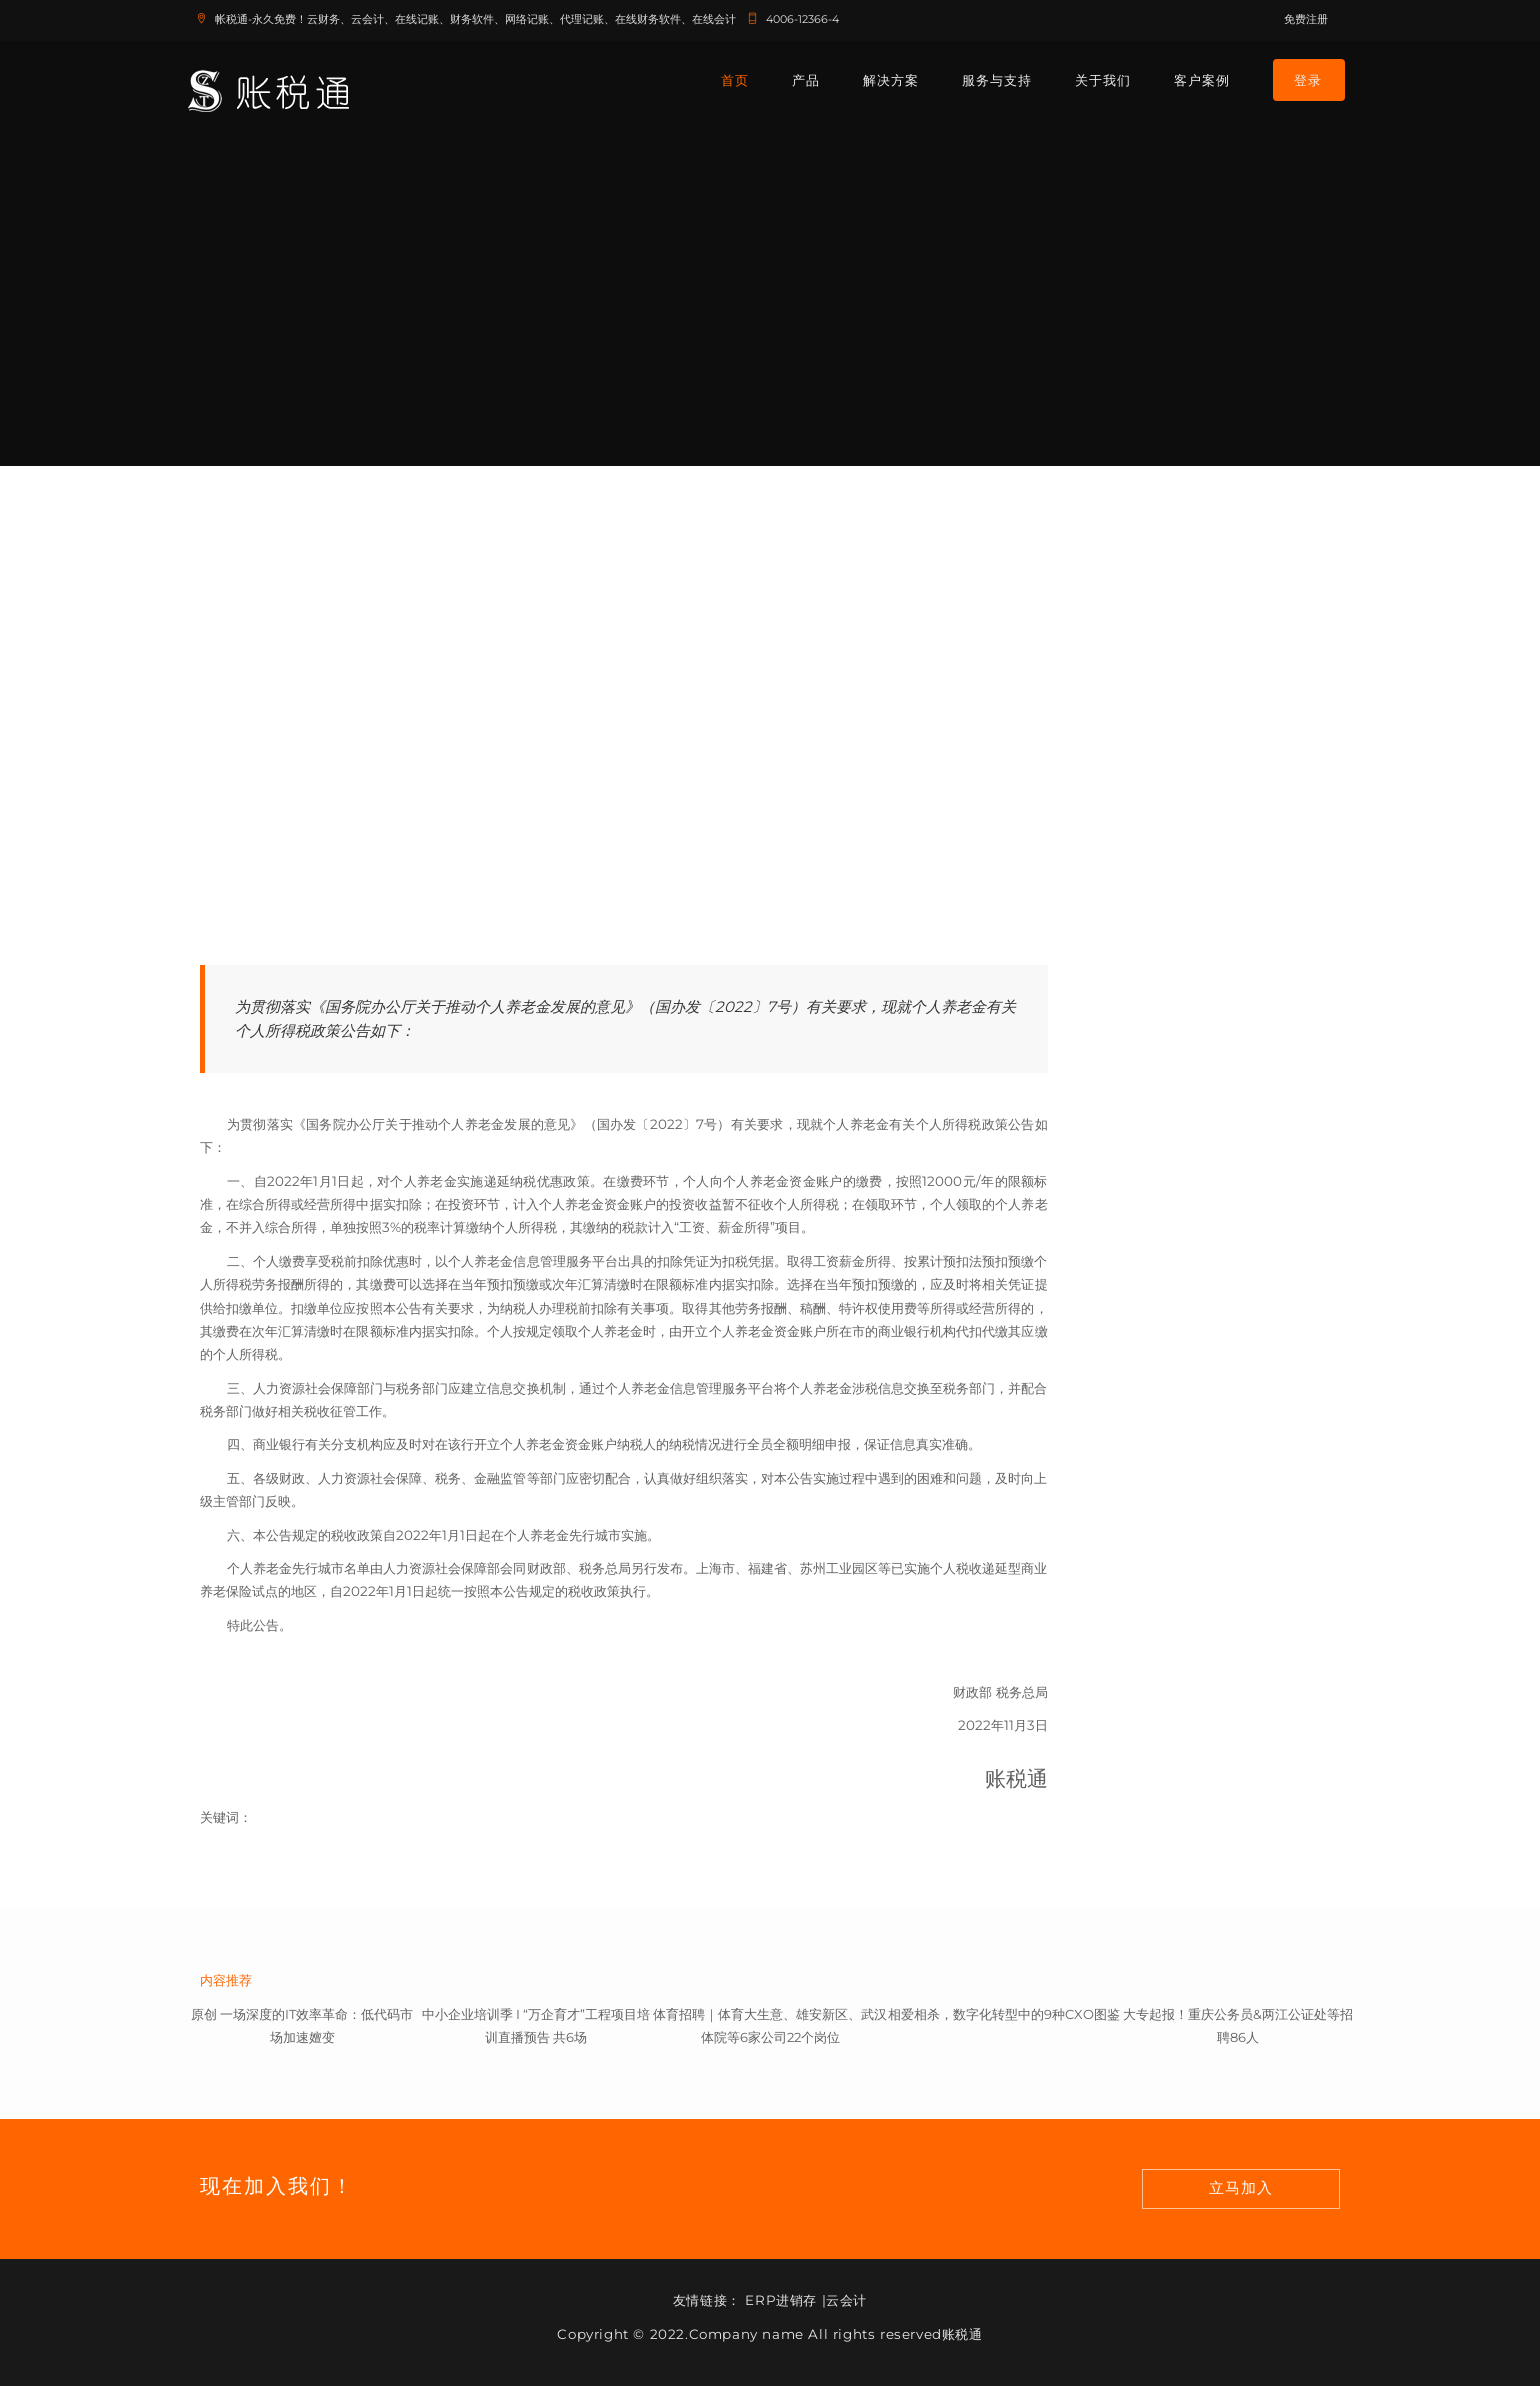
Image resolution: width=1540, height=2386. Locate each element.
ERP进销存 (781, 2300)
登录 (1308, 80)
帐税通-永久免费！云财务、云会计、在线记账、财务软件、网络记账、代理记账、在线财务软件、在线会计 (462, 19)
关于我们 (1103, 80)
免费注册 (1306, 19)
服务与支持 (997, 80)
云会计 (846, 2300)
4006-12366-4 (789, 19)
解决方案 (891, 80)
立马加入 (1241, 2188)
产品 (806, 80)
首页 (735, 80)
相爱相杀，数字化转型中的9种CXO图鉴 (1004, 2014)
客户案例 (1202, 80)
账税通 (962, 2334)
